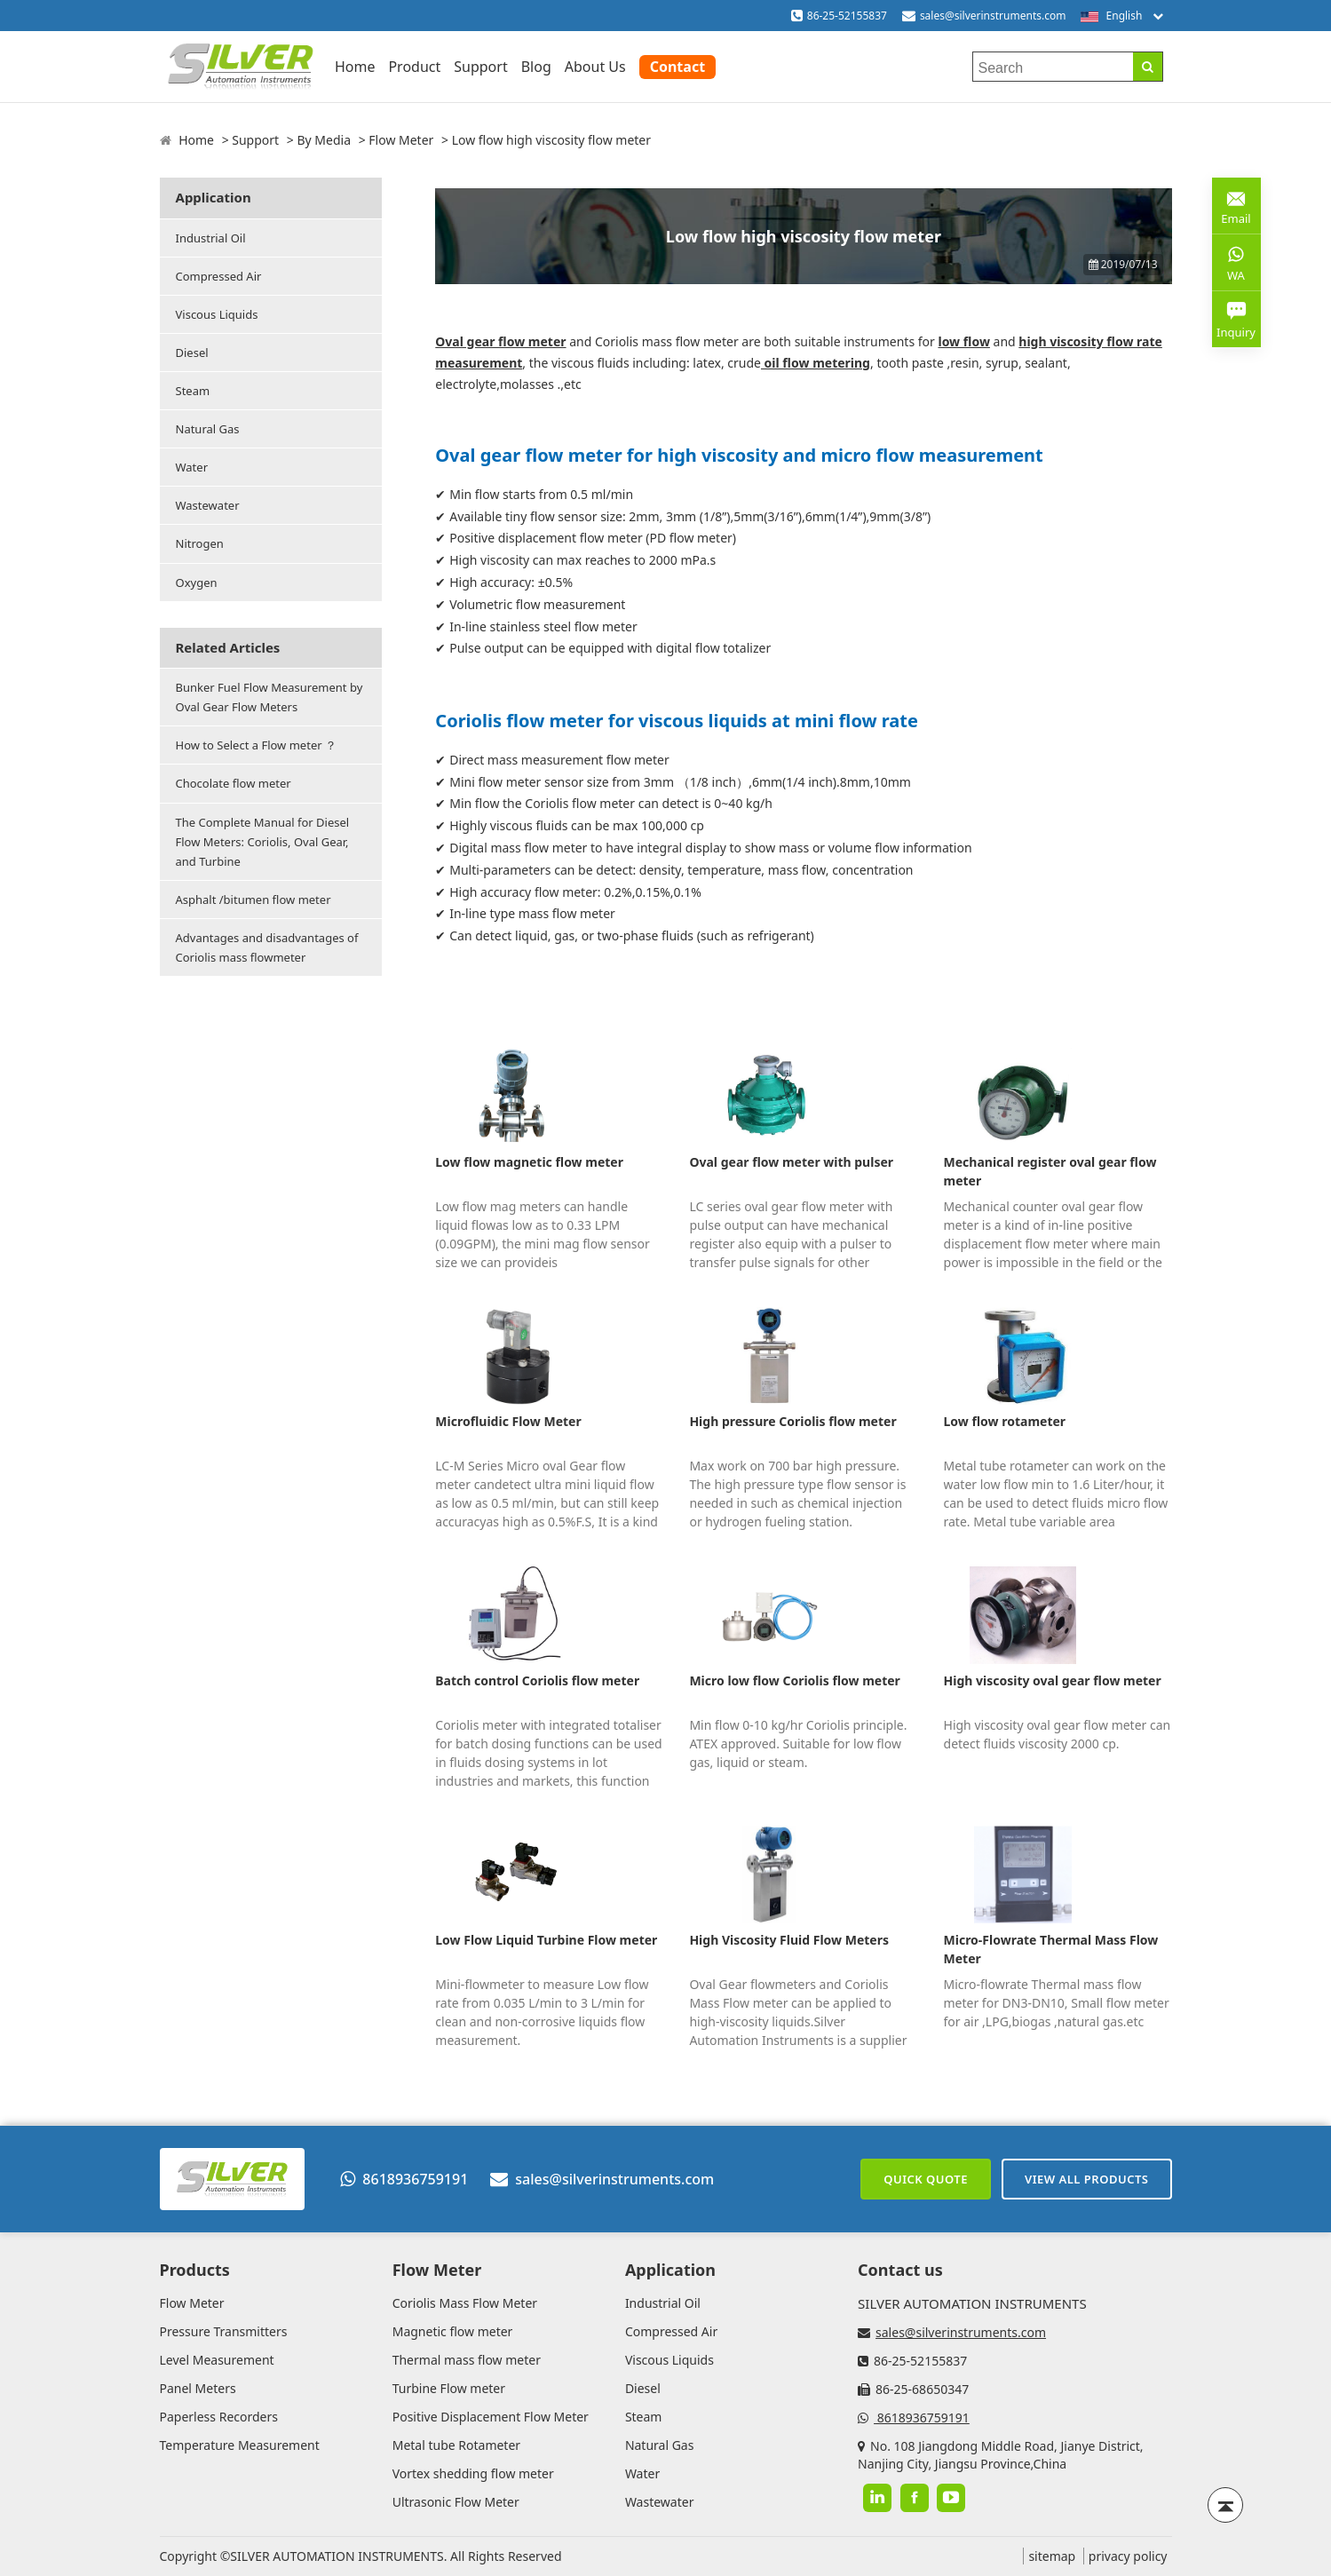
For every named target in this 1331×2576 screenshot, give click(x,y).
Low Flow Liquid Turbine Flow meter (546, 1939)
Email (1236, 204)
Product (414, 66)
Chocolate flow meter (233, 783)
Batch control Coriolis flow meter (537, 1680)
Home (355, 66)
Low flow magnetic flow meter (529, 1161)
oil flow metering (815, 362)
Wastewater (208, 505)
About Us (595, 66)
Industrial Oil (211, 238)
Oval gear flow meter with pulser (791, 1161)
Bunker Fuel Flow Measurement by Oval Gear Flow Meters (269, 697)
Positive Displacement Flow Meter (490, 2416)
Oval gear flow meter (500, 341)
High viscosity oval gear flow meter (1052, 1680)
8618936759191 (404, 2179)
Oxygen (197, 582)
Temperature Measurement (240, 2445)
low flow (963, 341)
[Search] (1147, 66)
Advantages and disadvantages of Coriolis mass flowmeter (267, 947)
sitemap (1051, 2556)
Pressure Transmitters (224, 2331)
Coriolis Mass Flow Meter (464, 2303)
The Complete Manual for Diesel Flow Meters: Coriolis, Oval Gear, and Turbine (263, 841)
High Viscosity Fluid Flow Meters (789, 1939)
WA (1236, 262)
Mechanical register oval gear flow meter (1050, 1171)
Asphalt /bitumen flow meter (253, 900)
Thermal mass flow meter (466, 2359)
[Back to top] (1225, 2505)
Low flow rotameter (1005, 1421)
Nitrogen (200, 543)
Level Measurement (217, 2359)
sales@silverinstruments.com (993, 15)
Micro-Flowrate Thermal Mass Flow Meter (1051, 1949)
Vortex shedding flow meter (473, 2473)
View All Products (1087, 2179)
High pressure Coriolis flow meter (792, 1421)
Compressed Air (219, 276)
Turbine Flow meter (448, 2388)
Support (480, 66)
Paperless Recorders (219, 2416)
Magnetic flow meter (452, 2331)
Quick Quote (925, 2179)
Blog (536, 66)
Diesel (192, 353)
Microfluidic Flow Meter (508, 1421)
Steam (193, 391)
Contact (677, 66)
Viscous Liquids (217, 314)
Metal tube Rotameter (456, 2445)
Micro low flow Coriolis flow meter (794, 1680)
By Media (324, 139)
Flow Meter (400, 139)
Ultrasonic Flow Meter (455, 2501)
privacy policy (1128, 2556)
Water (192, 467)
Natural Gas (208, 429)
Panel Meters (198, 2388)
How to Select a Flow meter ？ (256, 745)
